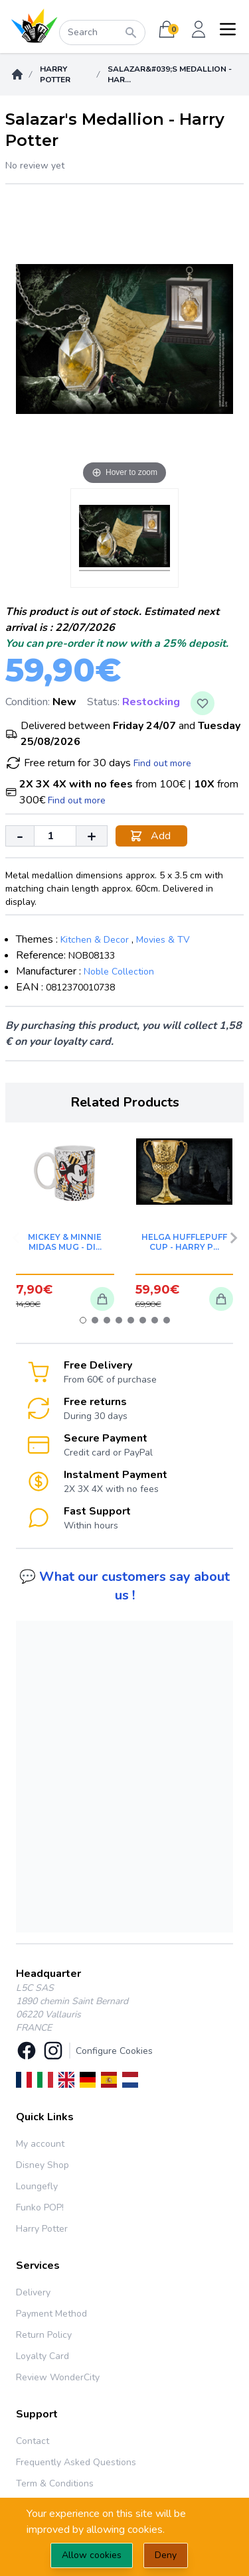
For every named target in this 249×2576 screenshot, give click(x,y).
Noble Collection (119, 971)
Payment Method (51, 2313)
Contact (32, 2441)
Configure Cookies (114, 2051)
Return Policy (44, 2335)
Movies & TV (163, 939)
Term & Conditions (55, 2483)
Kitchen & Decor (94, 939)
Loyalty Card (42, 2356)
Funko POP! (40, 2207)
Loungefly (37, 2186)
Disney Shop (42, 2165)
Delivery (33, 2292)
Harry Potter (55, 74)
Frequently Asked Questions (76, 2462)
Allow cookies (92, 2555)
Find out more (162, 763)
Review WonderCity (58, 2377)
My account (40, 2143)
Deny (166, 2555)
